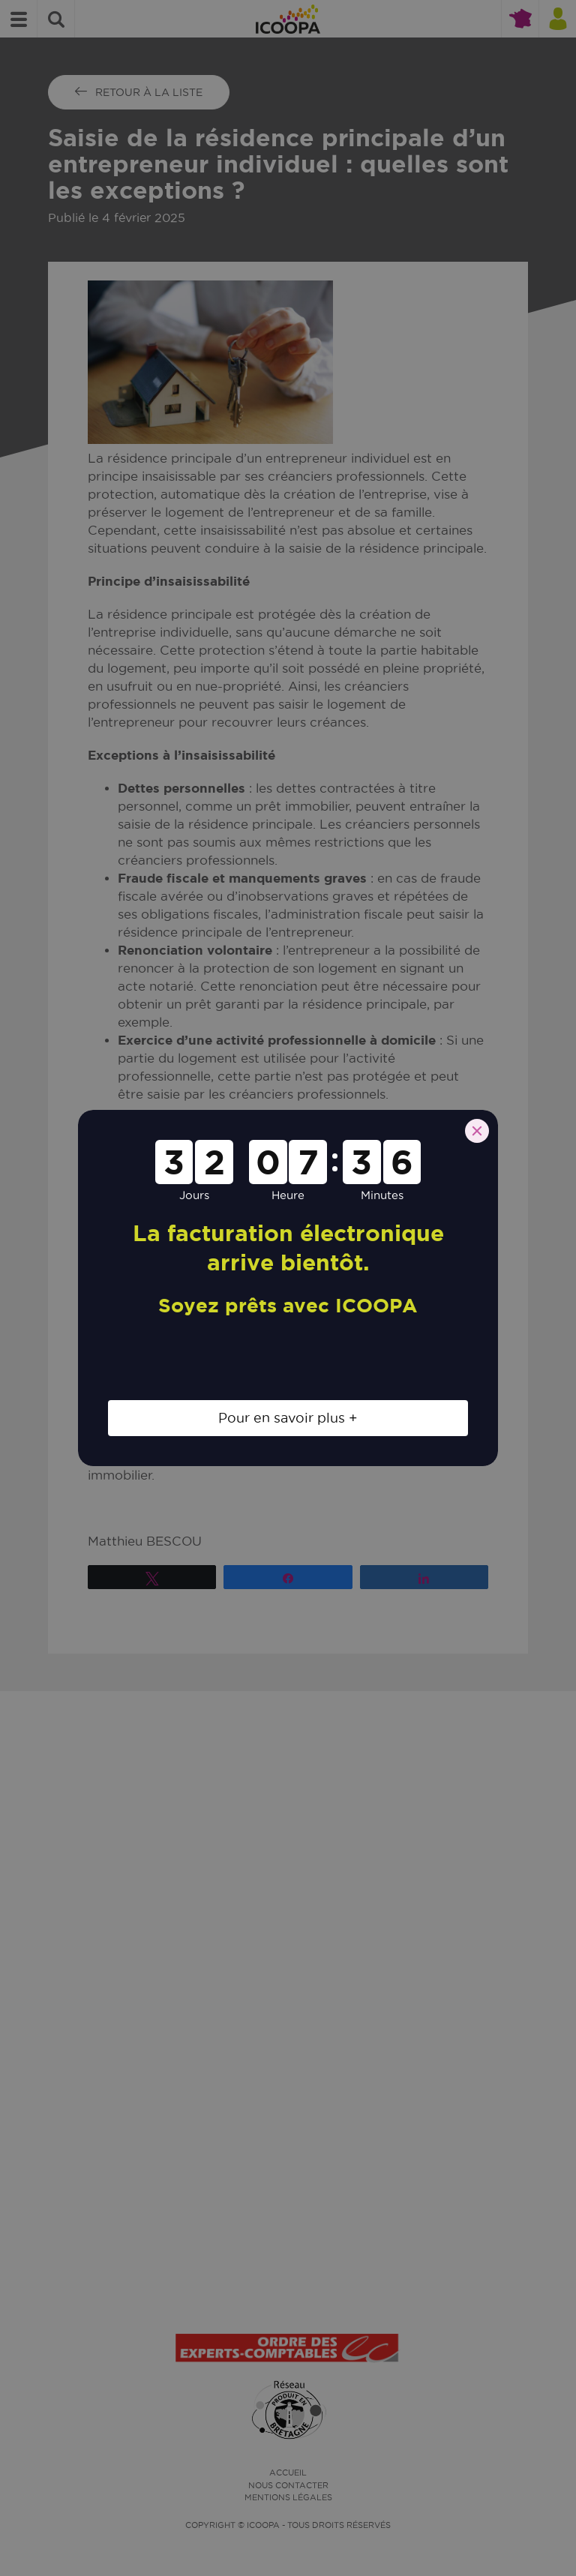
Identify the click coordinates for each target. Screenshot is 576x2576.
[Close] (477, 1131)
